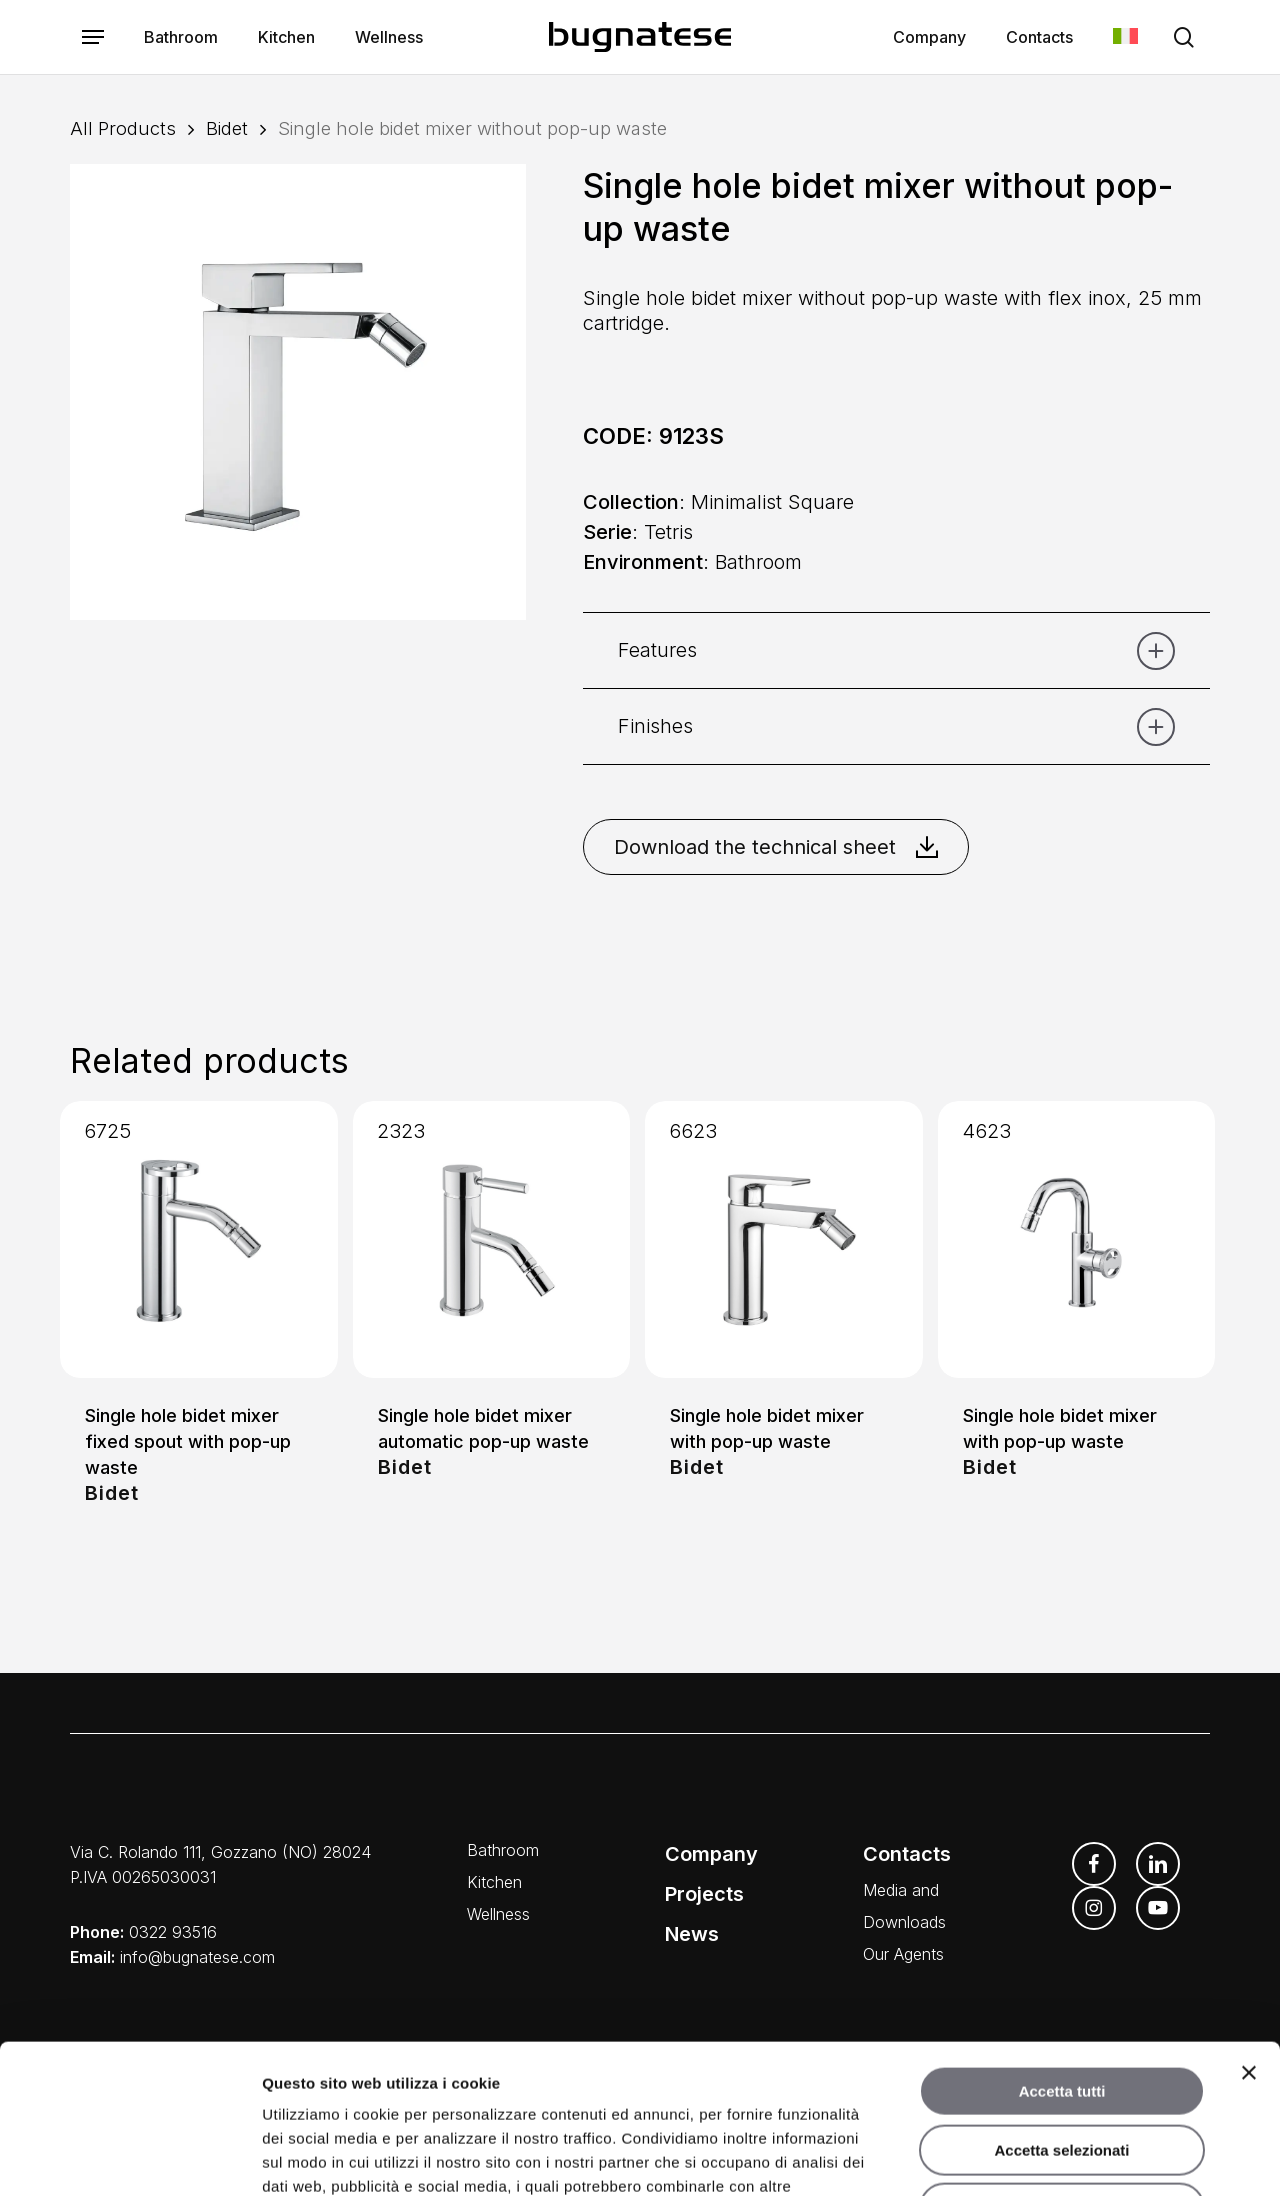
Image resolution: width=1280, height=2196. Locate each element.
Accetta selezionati (1061, 2010)
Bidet (227, 128)
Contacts (907, 1854)
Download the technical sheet (776, 847)
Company (711, 1854)
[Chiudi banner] (1249, 1933)
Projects (704, 1894)
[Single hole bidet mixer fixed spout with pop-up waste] (199, 1240)
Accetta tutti (1062, 1951)
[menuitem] (1125, 37)
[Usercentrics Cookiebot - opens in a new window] (129, 2157)
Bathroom (503, 1850)
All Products (123, 128)
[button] (93, 37)
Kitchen (494, 1882)
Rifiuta (1062, 2068)
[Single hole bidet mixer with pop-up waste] (784, 1240)
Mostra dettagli (1052, 2156)
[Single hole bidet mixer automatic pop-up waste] (492, 1240)
